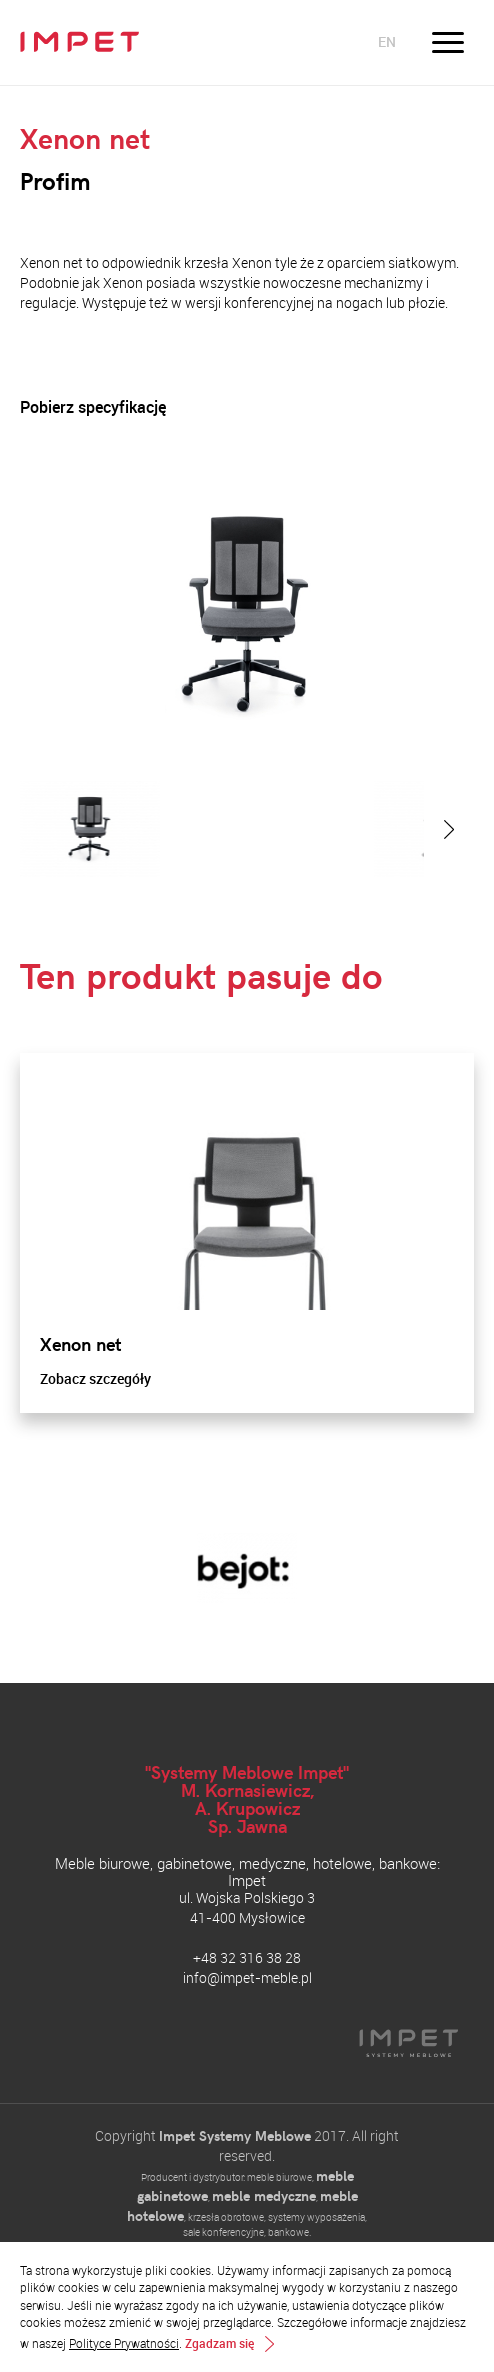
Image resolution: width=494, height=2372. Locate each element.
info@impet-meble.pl (247, 1977)
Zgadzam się (219, 2343)
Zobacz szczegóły (95, 1378)
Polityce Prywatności (124, 2343)
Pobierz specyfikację (93, 407)
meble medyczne (264, 2195)
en (387, 41)
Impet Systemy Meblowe (235, 2135)
